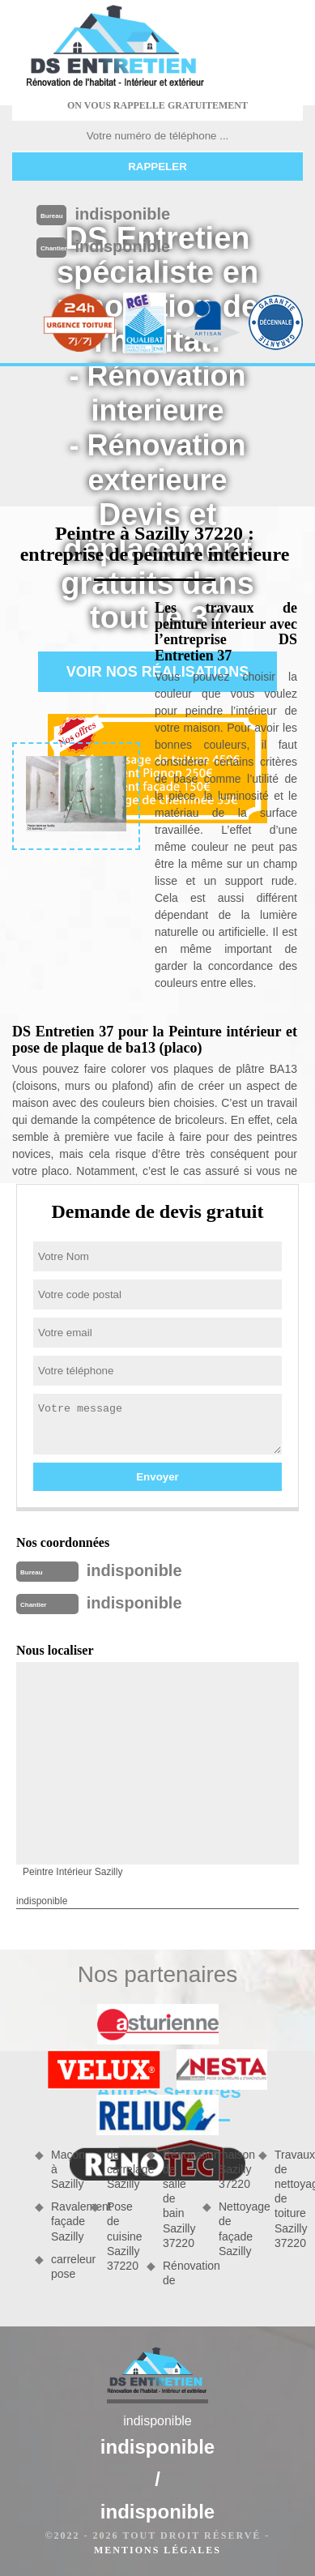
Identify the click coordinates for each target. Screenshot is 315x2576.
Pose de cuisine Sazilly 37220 (121, 2236)
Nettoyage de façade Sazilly (233, 2229)
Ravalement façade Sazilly (65, 2221)
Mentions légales (157, 2550)
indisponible (122, 214)
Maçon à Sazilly (65, 2169)
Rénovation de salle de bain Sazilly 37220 (177, 2198)
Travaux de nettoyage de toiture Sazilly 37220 (289, 2198)
